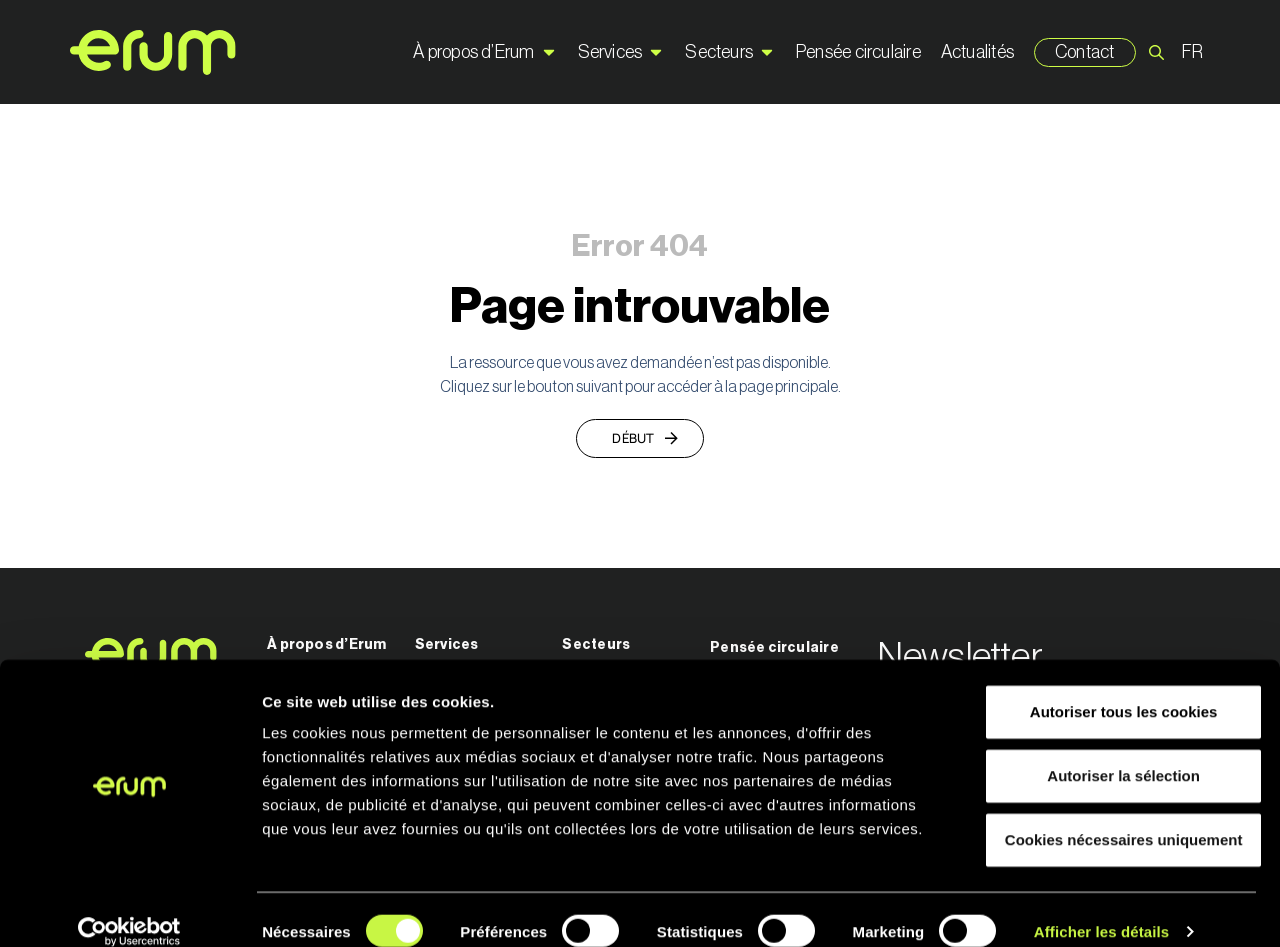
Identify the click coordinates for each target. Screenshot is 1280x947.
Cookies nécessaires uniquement (1113, 815)
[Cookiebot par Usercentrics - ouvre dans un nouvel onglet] (129, 908)
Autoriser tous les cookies (1113, 687)
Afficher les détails (1101, 907)
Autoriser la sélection (1113, 751)
